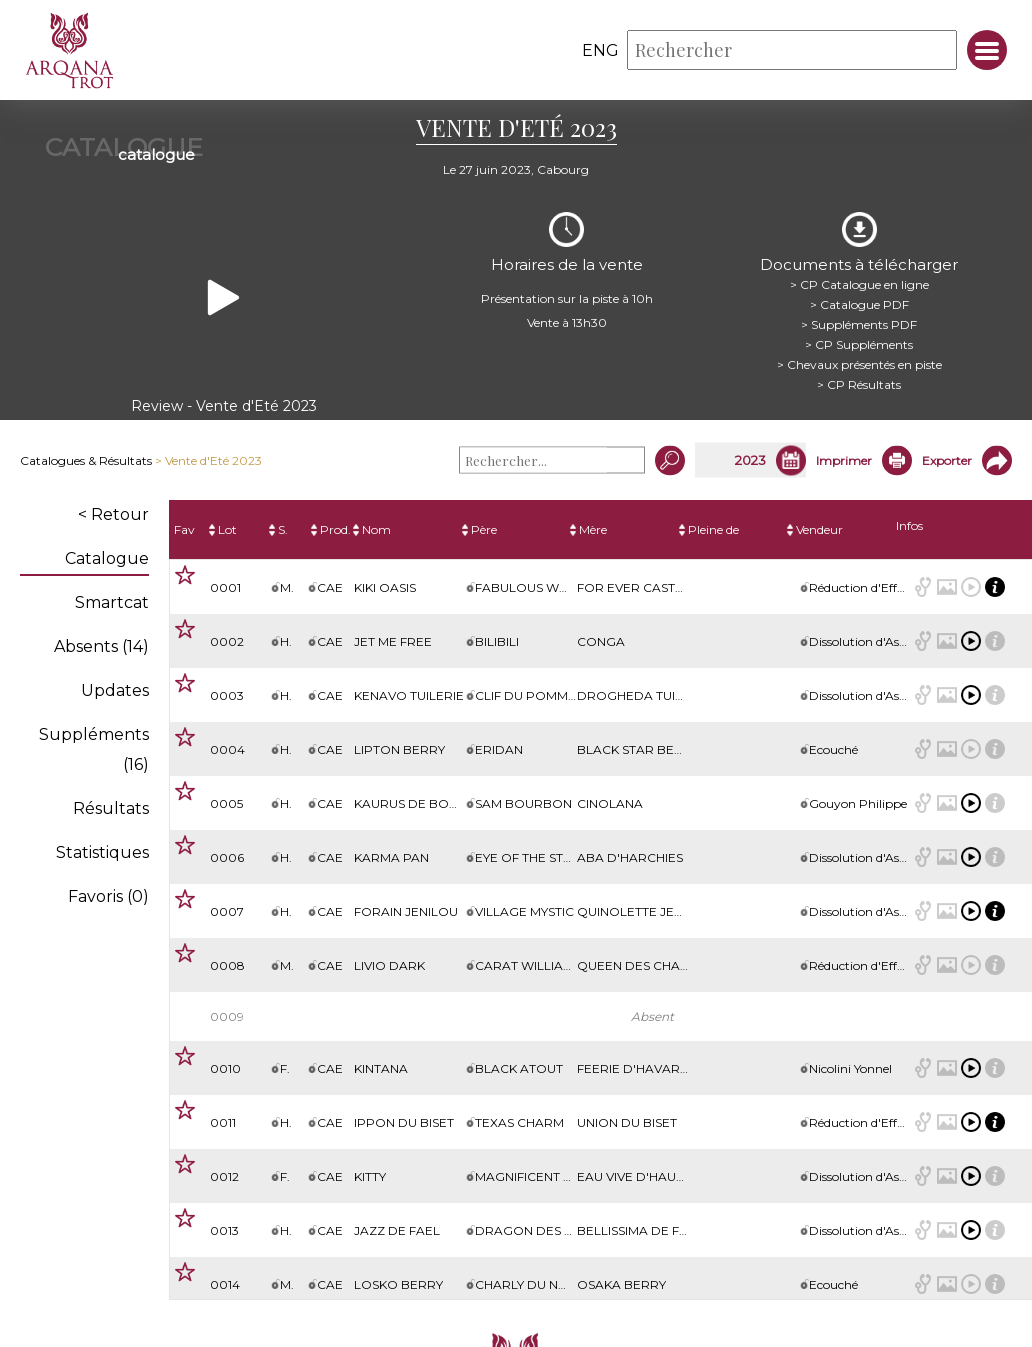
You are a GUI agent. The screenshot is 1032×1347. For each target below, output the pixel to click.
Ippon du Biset (404, 1122)
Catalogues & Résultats (86, 460)
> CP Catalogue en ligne (859, 284)
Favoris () (108, 896)
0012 (224, 1176)
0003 (227, 695)
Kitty (370, 1176)
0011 (223, 1122)
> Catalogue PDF (859, 304)
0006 (227, 857)
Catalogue (107, 558)
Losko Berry (398, 1284)
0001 (225, 587)
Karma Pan (391, 857)
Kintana (381, 1068)
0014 (225, 1284)
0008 (227, 965)
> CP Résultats (859, 384)
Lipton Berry (399, 749)
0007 (227, 911)
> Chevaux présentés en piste (859, 364)
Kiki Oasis (385, 587)
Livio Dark (389, 965)
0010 (225, 1068)
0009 (227, 1016)
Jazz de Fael (397, 1230)
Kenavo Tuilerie (409, 695)
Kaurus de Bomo (412, 803)
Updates (115, 690)
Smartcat (112, 602)
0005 (226, 803)
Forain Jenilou (406, 911)
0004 (227, 749)
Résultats (111, 808)
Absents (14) (101, 646)
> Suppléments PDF (859, 324)
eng (600, 50)
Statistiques (102, 852)
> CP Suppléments (859, 344)
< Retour (113, 514)
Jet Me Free (393, 641)
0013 (224, 1230)
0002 (227, 641)
